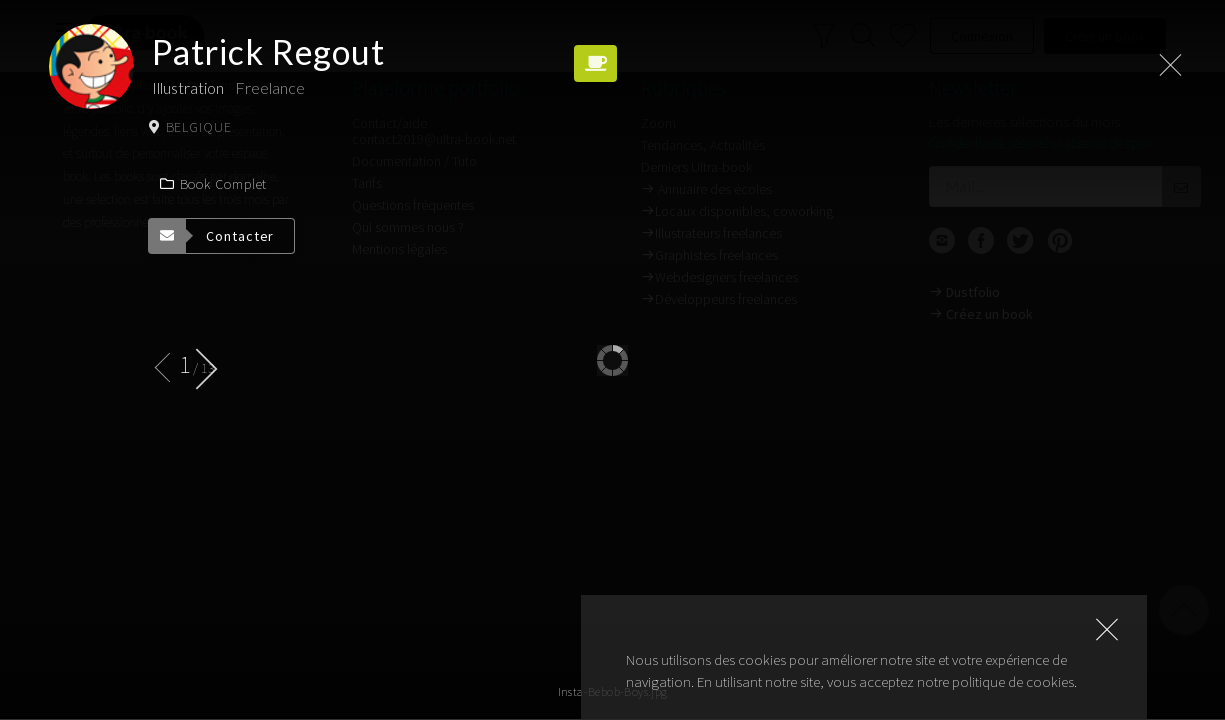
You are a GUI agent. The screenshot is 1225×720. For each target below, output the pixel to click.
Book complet (213, 184)
